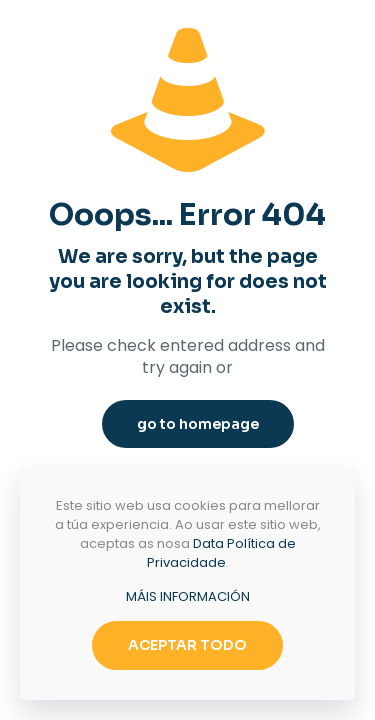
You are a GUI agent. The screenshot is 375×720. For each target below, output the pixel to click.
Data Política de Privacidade (221, 553)
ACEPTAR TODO (187, 645)
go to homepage (198, 424)
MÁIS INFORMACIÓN (188, 596)
